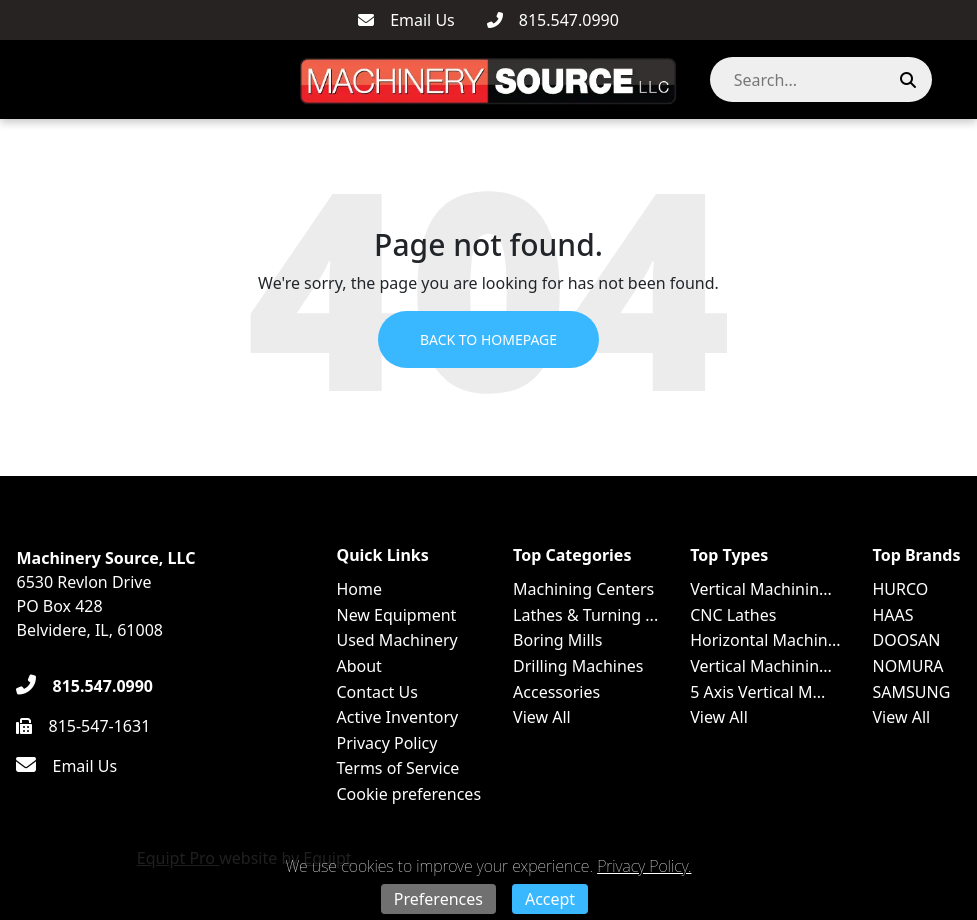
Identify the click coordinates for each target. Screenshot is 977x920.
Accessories (556, 692)
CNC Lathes (733, 615)
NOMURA (908, 666)
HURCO (901, 589)
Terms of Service (397, 768)
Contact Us (376, 692)
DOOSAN (907, 640)
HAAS (893, 615)
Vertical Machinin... (761, 589)
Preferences (438, 899)
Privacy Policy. (644, 866)
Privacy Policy (386, 743)
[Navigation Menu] (21, 80)
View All (542, 717)
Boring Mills (557, 640)
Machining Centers (583, 589)
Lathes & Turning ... (585, 615)
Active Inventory (397, 717)
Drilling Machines (578, 666)
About (358, 666)
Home (359, 589)
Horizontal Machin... (765, 640)
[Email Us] (406, 20)
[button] (951, 80)
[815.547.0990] (553, 20)
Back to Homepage (488, 339)
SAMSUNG (912, 692)
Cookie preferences (408, 794)
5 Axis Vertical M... (757, 692)
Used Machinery (396, 640)
